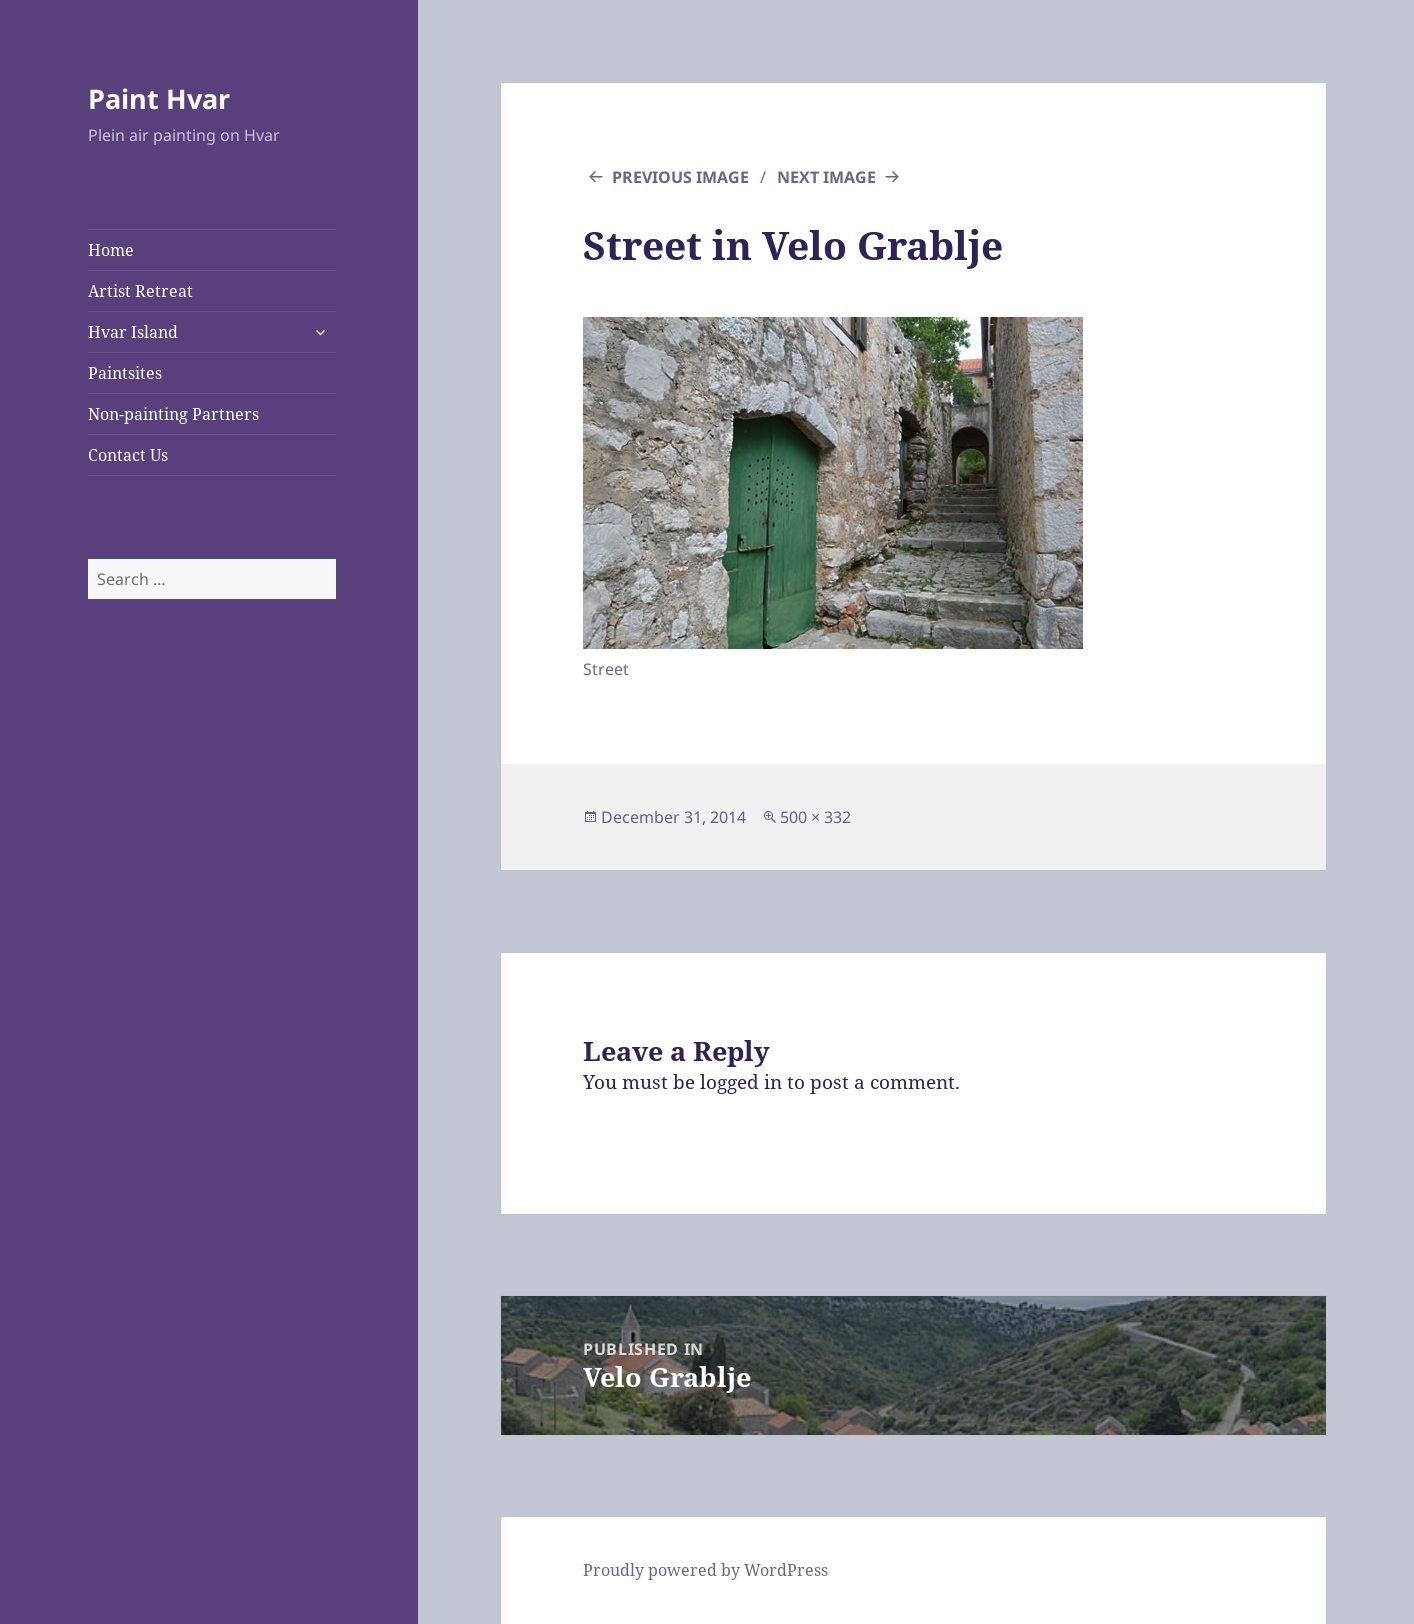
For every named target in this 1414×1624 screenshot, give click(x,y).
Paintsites (125, 373)
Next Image (826, 177)
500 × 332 (815, 817)
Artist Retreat (140, 291)
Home (111, 250)
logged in (741, 1082)
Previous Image (680, 177)
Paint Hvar (159, 98)
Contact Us (128, 455)
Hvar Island (133, 332)
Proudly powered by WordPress (705, 1570)
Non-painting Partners (173, 414)
